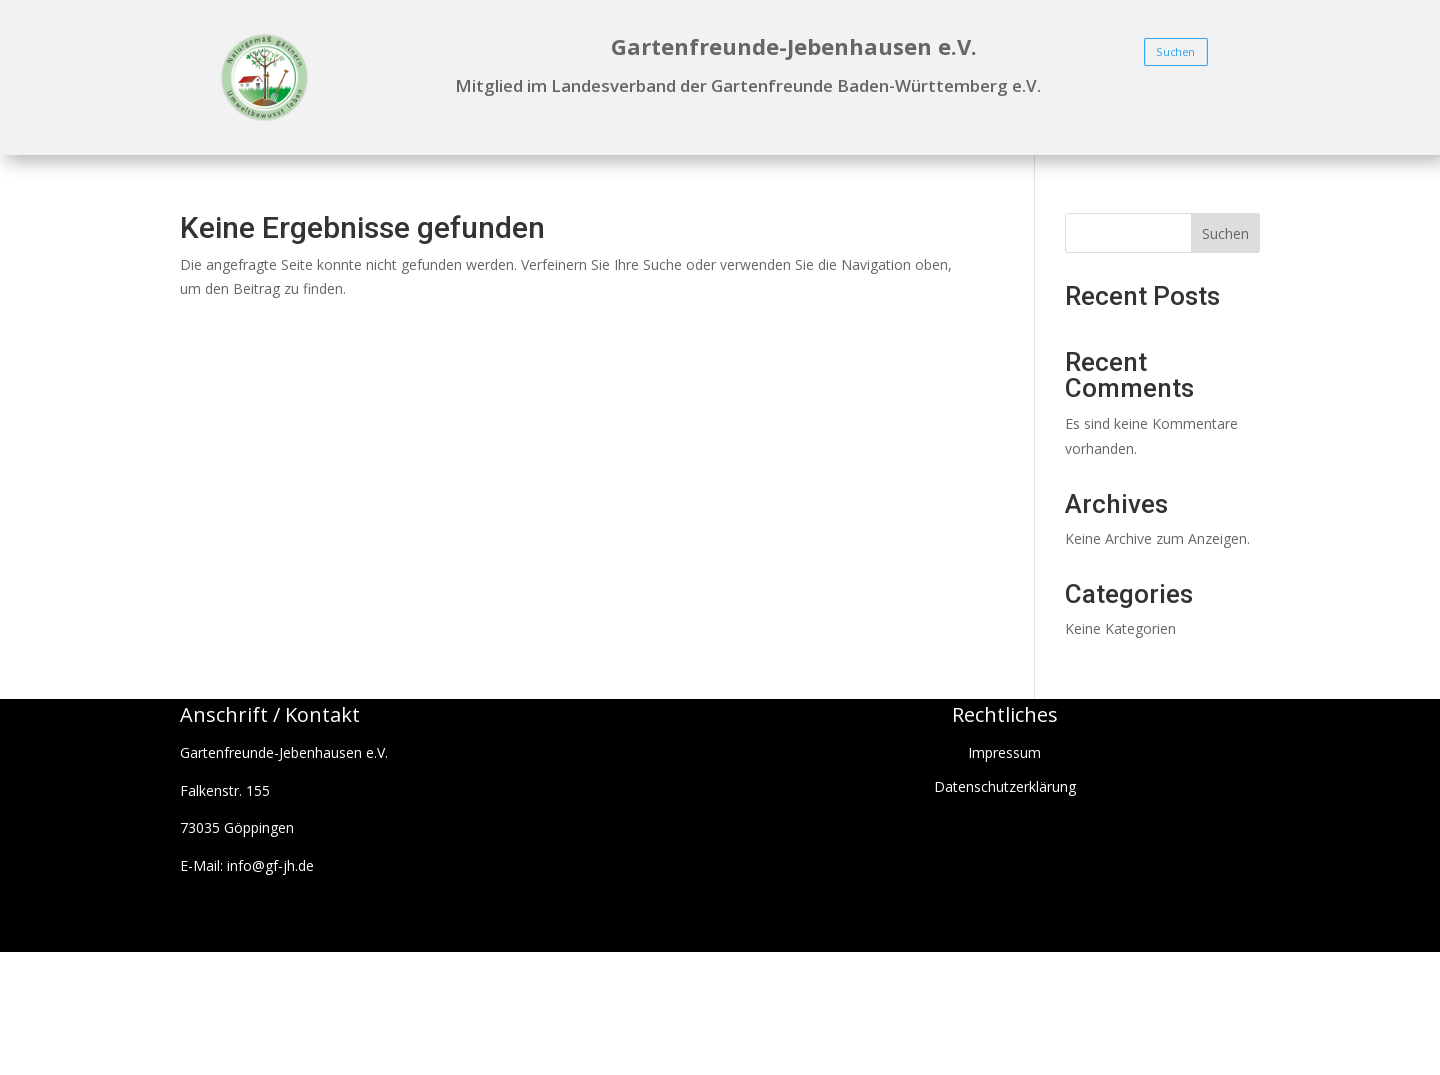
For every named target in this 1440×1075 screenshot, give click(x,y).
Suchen (1175, 51)
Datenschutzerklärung (1005, 786)
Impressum (1004, 752)
